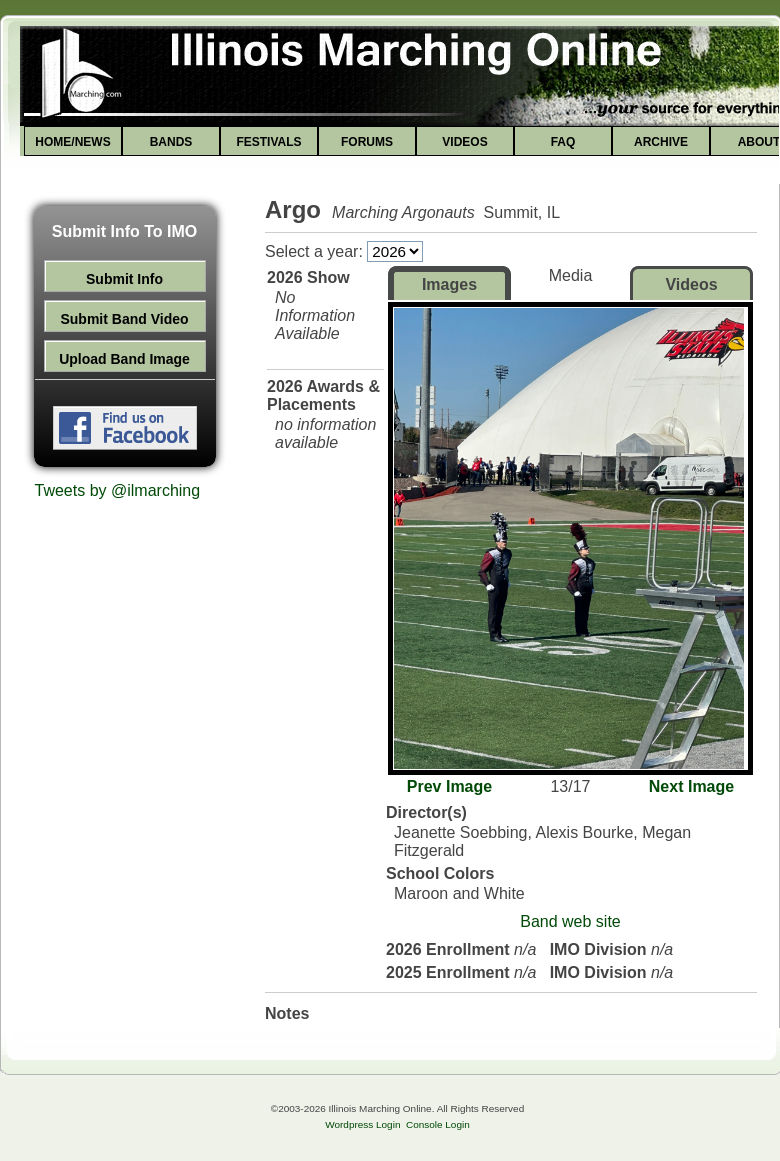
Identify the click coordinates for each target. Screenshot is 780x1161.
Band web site (570, 921)
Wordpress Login (362, 1124)
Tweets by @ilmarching (118, 490)
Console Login (438, 1124)
